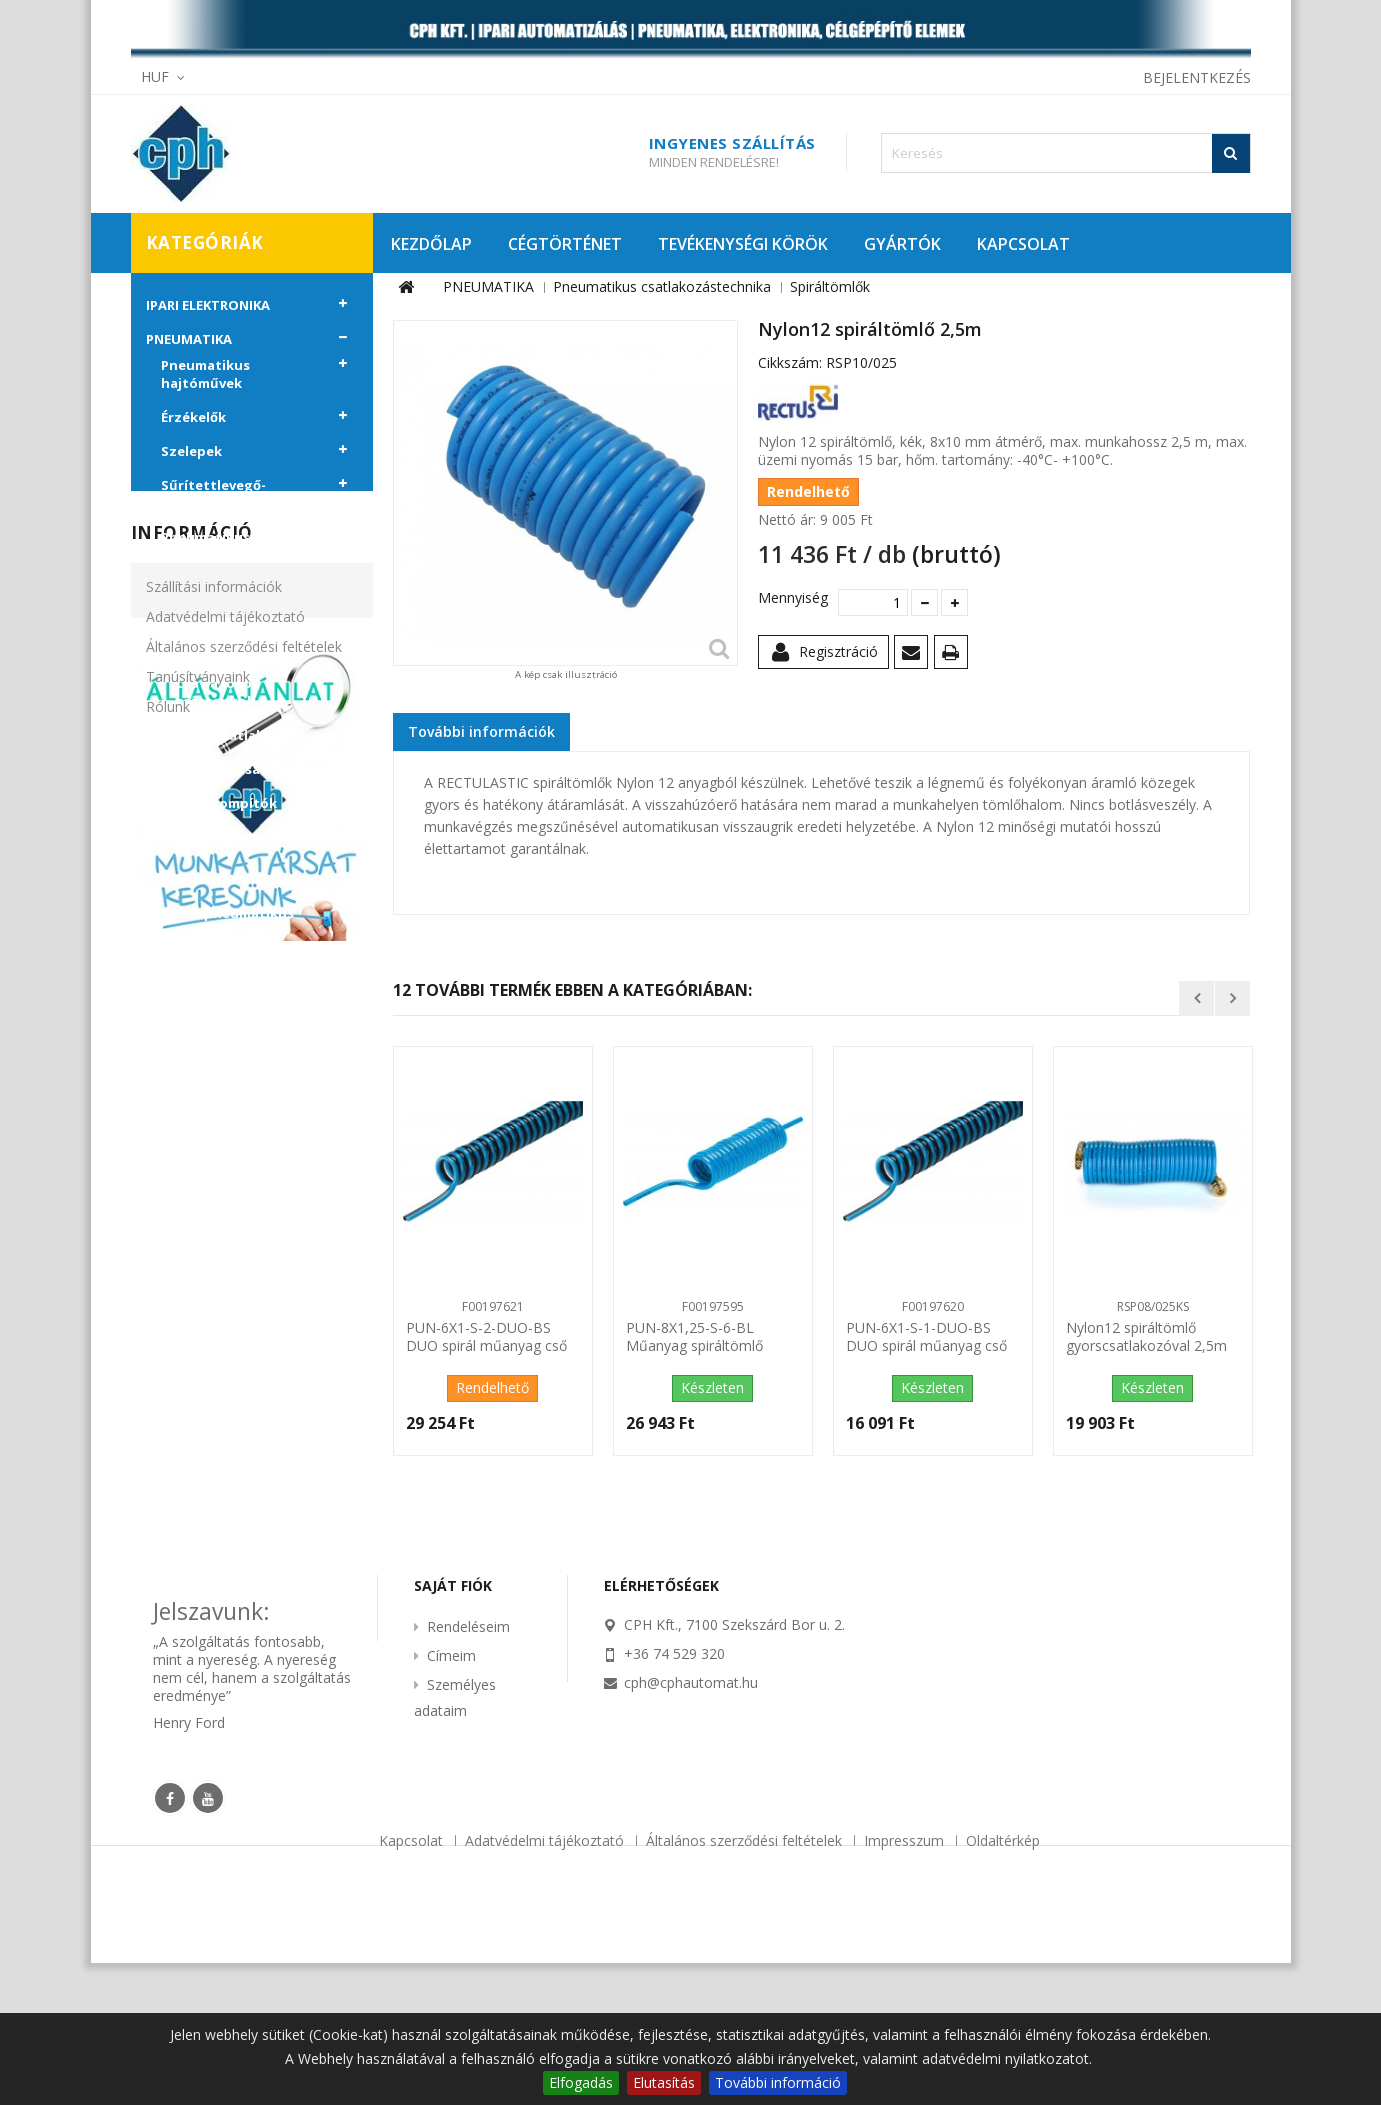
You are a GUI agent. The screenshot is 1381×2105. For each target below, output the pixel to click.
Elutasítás (664, 2082)
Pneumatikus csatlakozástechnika (231, 546)
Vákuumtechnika (218, 879)
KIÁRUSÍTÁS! (186, 1007)
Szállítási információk (214, 1168)
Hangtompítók (226, 803)
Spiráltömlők (219, 615)
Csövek (199, 581)
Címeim (451, 1797)
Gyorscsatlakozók (237, 735)
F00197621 (493, 1306)
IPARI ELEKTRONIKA (208, 305)
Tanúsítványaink (198, 1258)
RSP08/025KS (1153, 1306)
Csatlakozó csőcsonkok (215, 692)
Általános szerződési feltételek (244, 1228)
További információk (481, 731)
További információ (778, 2082)
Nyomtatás (954, 655)
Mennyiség (790, 598)
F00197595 (713, 1306)
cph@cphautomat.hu (691, 1824)
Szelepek (191, 451)
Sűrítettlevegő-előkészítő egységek (229, 494)
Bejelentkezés (1197, 77)
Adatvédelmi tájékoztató (225, 1198)
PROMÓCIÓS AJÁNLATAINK (232, 1041)
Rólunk (168, 1288)
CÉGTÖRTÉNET (565, 244)
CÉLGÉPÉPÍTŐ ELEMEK (214, 973)
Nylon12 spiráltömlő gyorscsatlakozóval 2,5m (1146, 1337)
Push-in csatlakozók (244, 649)
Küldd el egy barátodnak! (914, 655)
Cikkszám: (790, 363)
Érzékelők (193, 417)
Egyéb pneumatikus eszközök (227, 922)
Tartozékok (216, 837)
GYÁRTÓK (902, 244)
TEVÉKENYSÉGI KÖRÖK (743, 244)
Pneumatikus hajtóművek (205, 374)
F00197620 (933, 1306)
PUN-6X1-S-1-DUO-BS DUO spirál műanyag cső (926, 1337)
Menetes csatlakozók (248, 769)
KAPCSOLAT (1023, 244)
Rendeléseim (468, 1768)
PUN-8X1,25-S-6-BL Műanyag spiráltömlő (694, 1337)
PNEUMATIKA (189, 339)
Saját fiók (453, 1727)
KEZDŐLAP (431, 244)
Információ (192, 1114)
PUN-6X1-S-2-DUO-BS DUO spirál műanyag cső (486, 1337)
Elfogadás (581, 2082)
